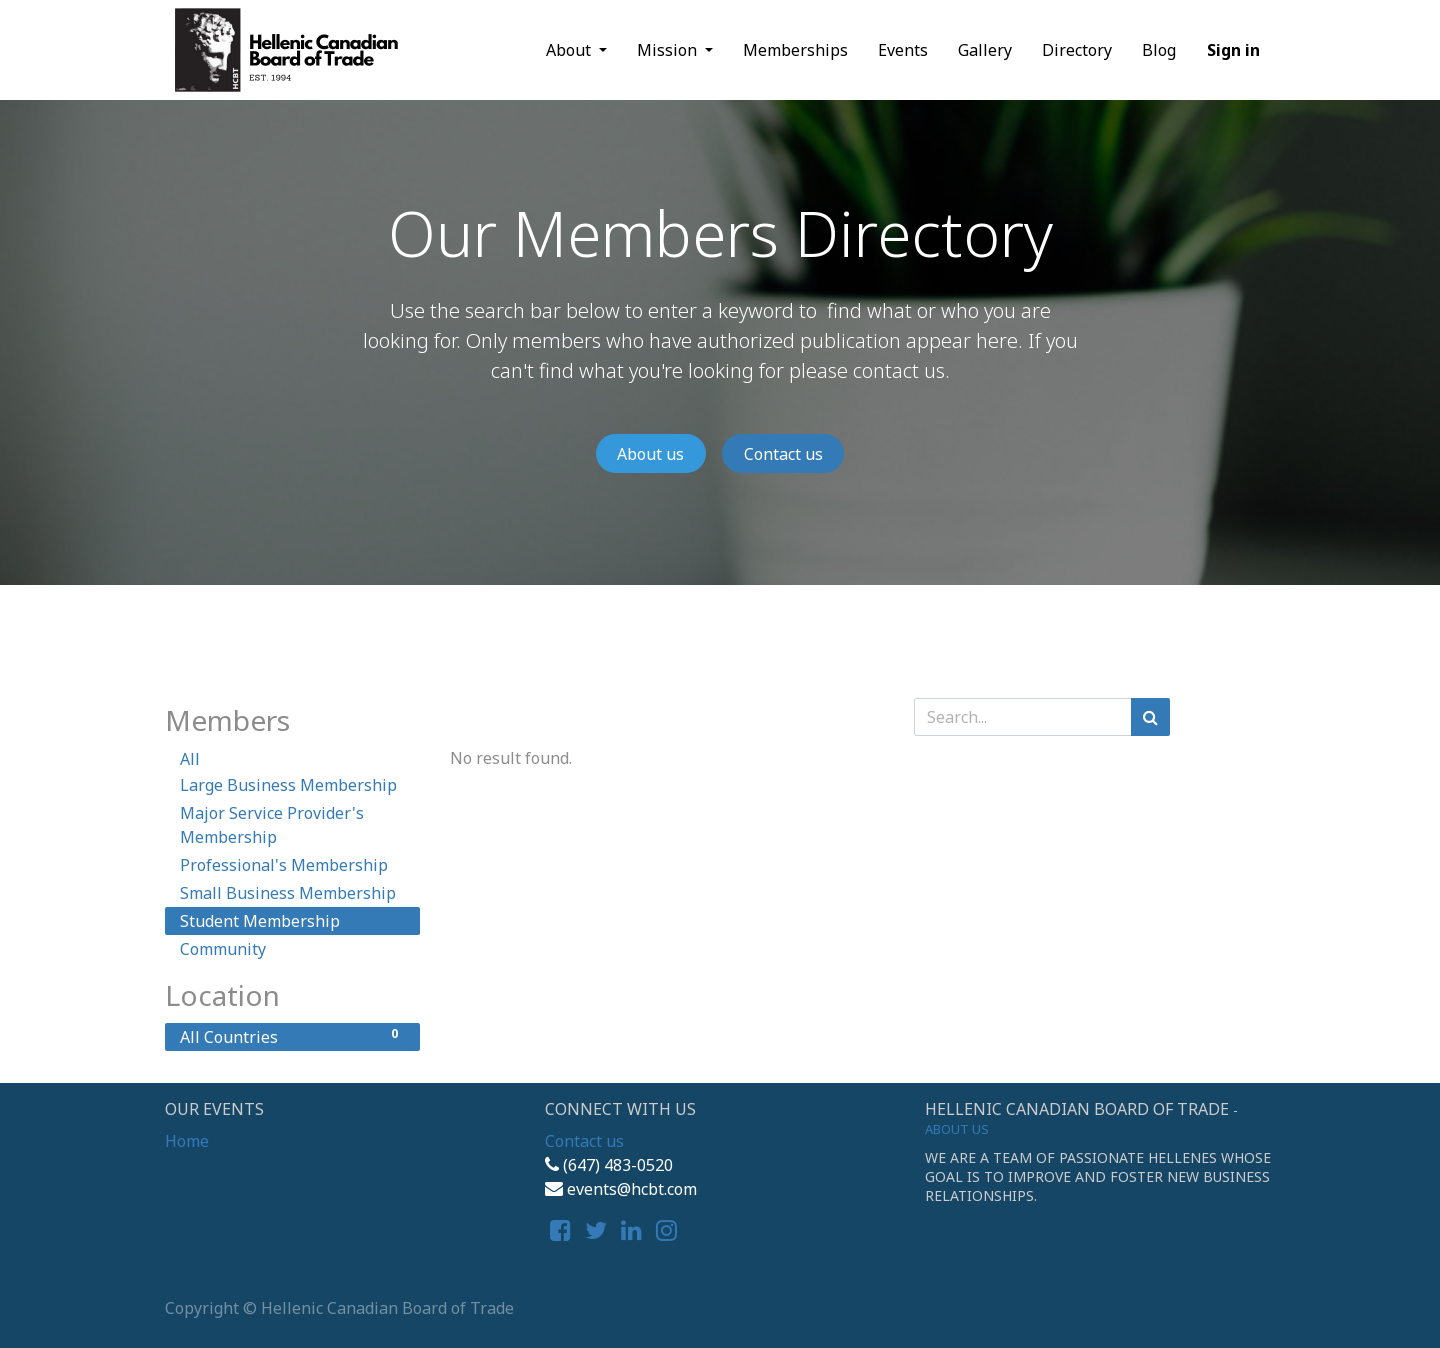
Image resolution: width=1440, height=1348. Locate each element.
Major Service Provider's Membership (272, 825)
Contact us (783, 454)
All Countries (292, 1036)
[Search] (1150, 717)
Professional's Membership (284, 865)
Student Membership (260, 921)
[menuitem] (795, 50)
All (190, 759)
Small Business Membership (288, 893)
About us (650, 454)
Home (187, 1141)
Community (223, 949)
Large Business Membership (288, 785)
